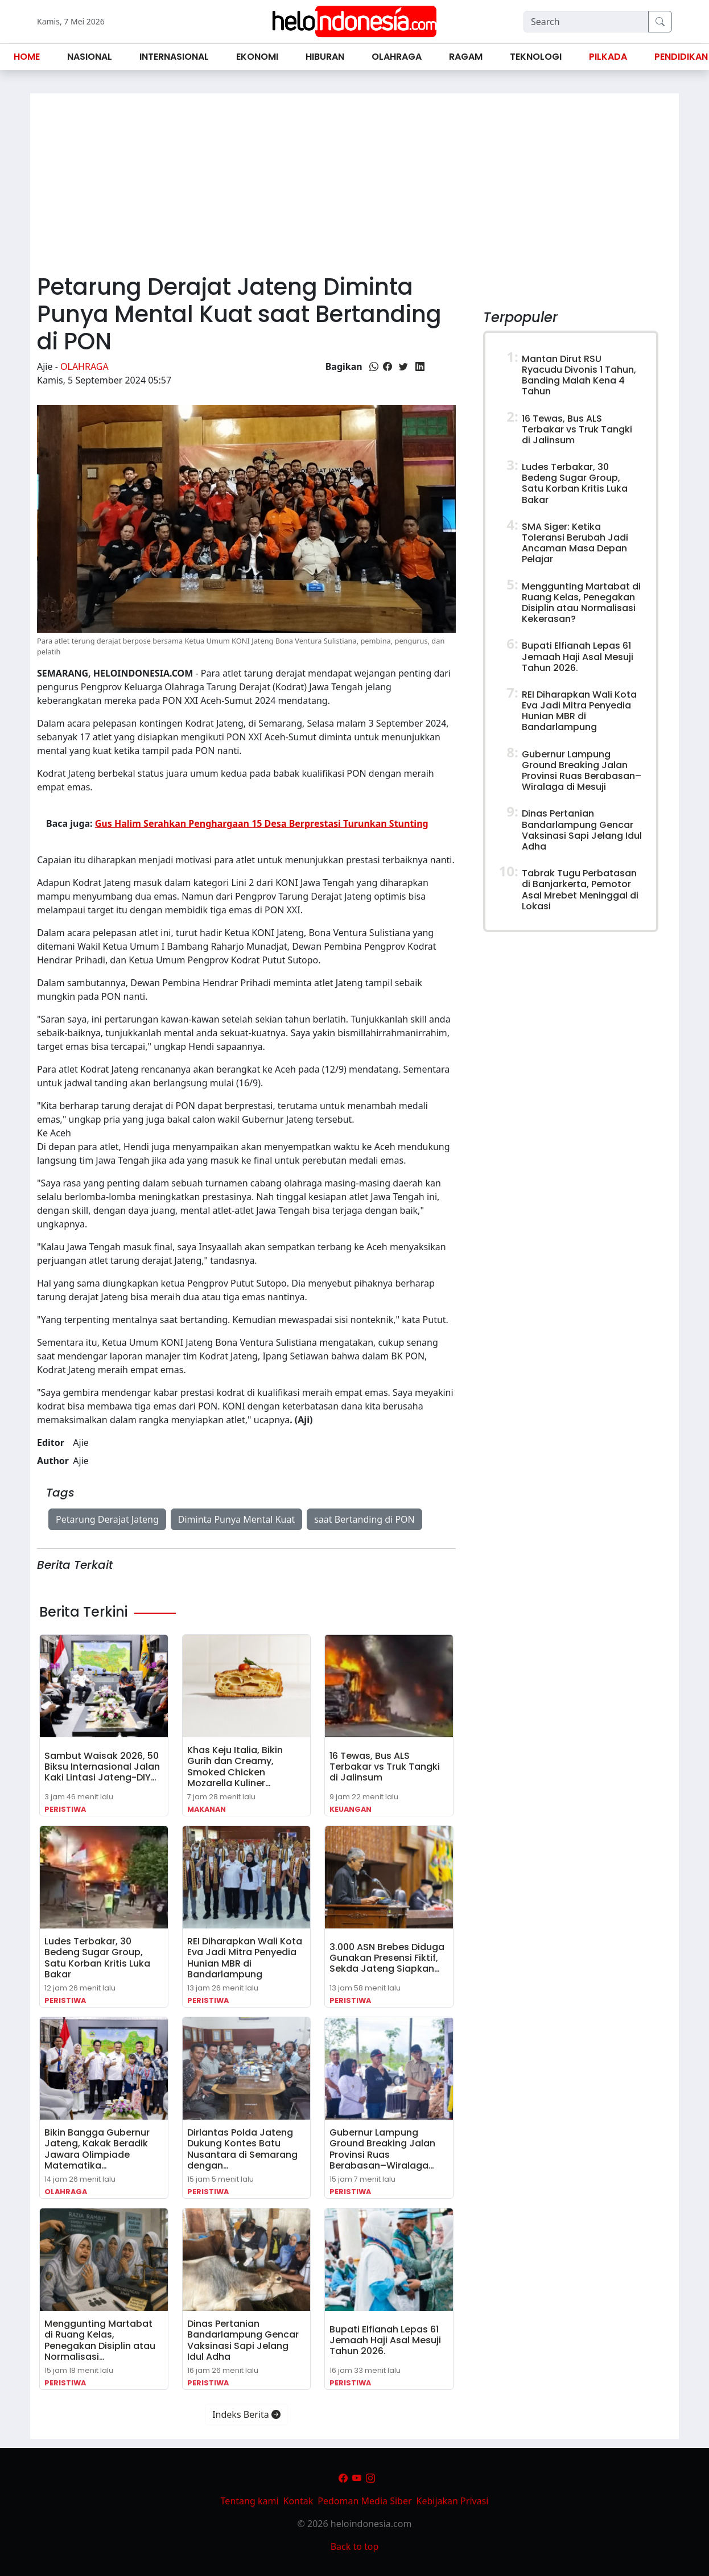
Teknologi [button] (536, 56)
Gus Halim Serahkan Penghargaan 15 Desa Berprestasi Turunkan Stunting (261, 823)
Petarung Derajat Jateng (107, 1519)
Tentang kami (250, 2501)
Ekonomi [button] (257, 56)
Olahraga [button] (397, 56)
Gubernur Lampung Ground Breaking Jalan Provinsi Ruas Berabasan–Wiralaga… (382, 2149)
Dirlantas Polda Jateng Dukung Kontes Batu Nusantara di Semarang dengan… (242, 2149)
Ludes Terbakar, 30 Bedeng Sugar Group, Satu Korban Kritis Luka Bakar (97, 1958)
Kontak (298, 2501)
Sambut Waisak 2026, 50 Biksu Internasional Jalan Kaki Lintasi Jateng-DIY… (102, 1766)
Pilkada (608, 56)
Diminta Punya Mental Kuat (236, 1519)
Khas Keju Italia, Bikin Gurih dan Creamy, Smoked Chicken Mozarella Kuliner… (235, 1767)
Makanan (206, 1809)
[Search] (586, 21)
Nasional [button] (89, 56)
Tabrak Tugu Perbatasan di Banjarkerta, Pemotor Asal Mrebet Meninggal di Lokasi (580, 890)
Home (27, 56)
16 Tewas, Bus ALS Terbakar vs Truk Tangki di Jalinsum (384, 1766)
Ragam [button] (466, 56)
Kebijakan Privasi (453, 2501)
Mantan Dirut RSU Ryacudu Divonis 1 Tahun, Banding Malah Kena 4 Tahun (579, 375)
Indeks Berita (246, 2414)
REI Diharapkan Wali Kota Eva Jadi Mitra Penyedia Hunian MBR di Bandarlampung (244, 1958)
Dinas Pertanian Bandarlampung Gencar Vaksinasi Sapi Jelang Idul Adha (243, 2340)
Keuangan (350, 1809)
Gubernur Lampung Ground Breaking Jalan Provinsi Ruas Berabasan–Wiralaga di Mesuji (581, 771)
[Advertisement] (354, 178)
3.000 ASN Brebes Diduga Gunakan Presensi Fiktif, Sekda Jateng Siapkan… (386, 1957)
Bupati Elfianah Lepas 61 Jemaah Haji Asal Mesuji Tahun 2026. (385, 2340)
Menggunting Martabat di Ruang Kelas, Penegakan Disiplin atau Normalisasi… (99, 2340)
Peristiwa (65, 1809)
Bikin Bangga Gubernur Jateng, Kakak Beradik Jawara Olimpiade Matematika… (97, 2149)
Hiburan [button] (325, 56)
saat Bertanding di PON (364, 1519)
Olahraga (84, 366)
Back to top (355, 2546)
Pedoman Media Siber (364, 2501)
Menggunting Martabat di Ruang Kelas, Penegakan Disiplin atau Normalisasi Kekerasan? (581, 603)
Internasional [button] (174, 56)
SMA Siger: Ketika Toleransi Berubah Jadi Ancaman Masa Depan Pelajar (575, 543)
